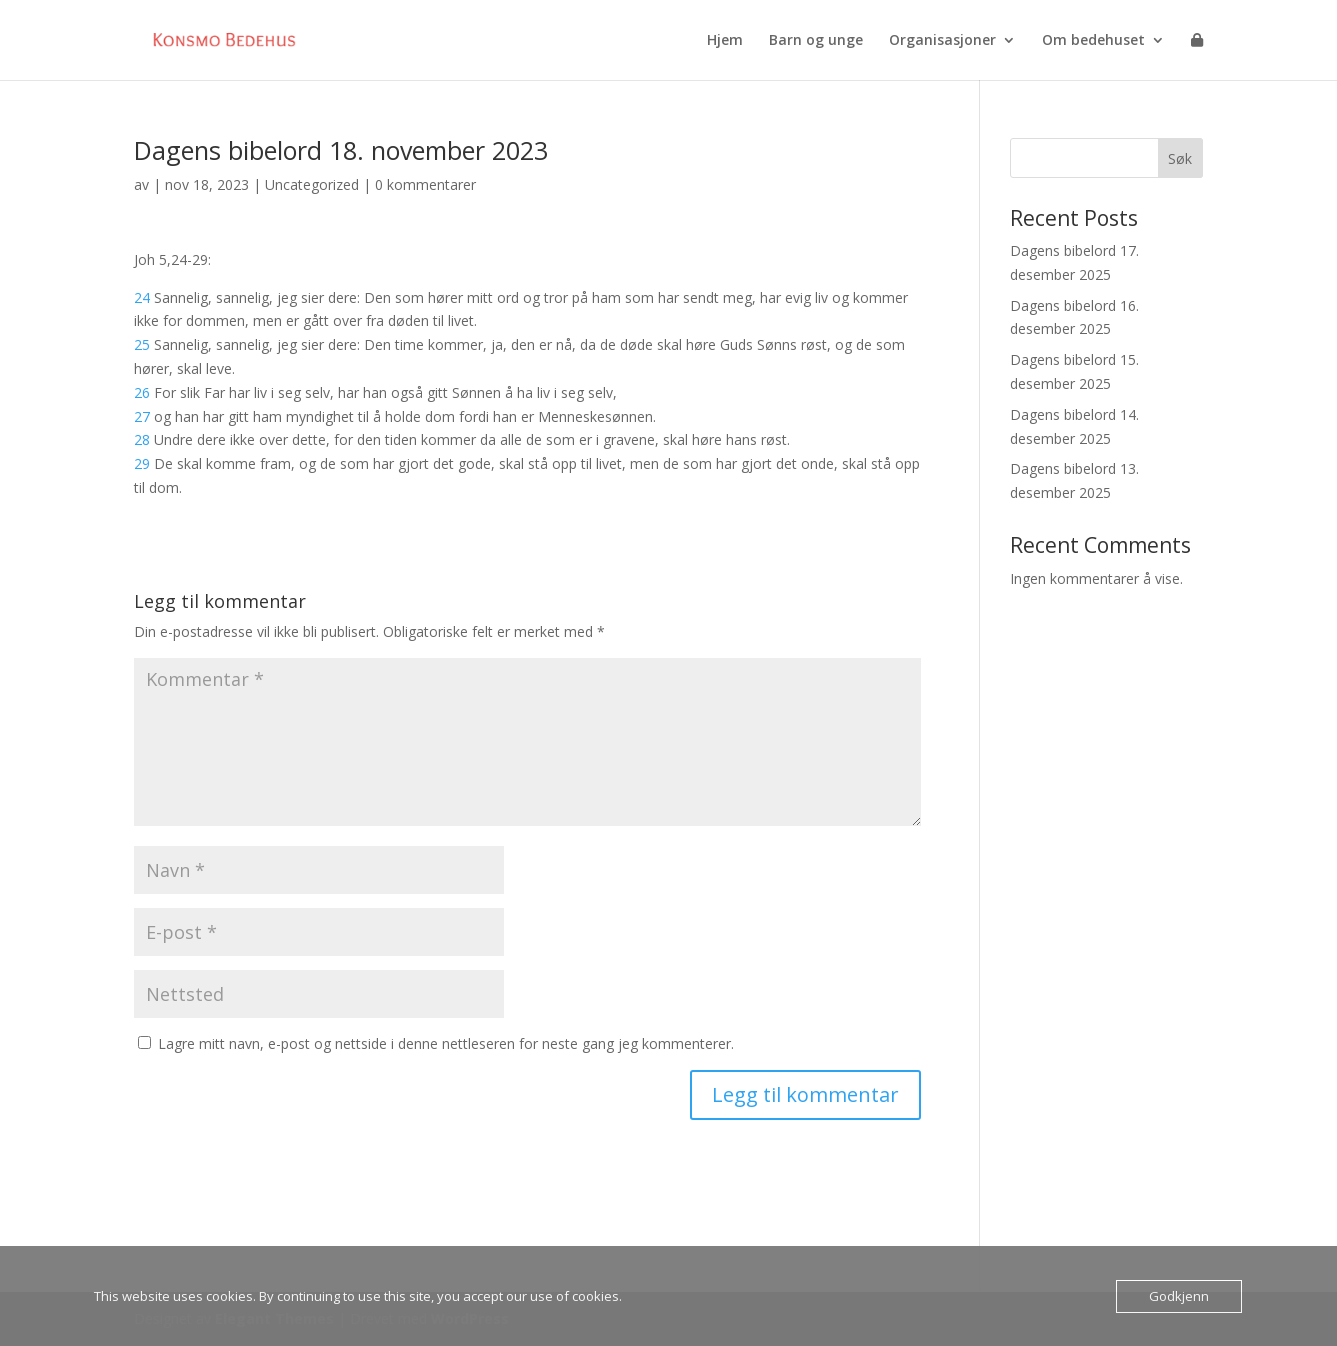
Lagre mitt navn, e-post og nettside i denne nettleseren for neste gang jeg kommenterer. (446, 1043)
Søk (1180, 158)
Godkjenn (1179, 1296)
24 (142, 297)
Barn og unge (816, 41)
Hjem (725, 41)
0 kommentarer (425, 184)
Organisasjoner (942, 41)
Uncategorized (312, 184)
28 (142, 439)
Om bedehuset (1093, 41)
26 (142, 392)
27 (142, 416)
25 (142, 344)
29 (142, 463)
